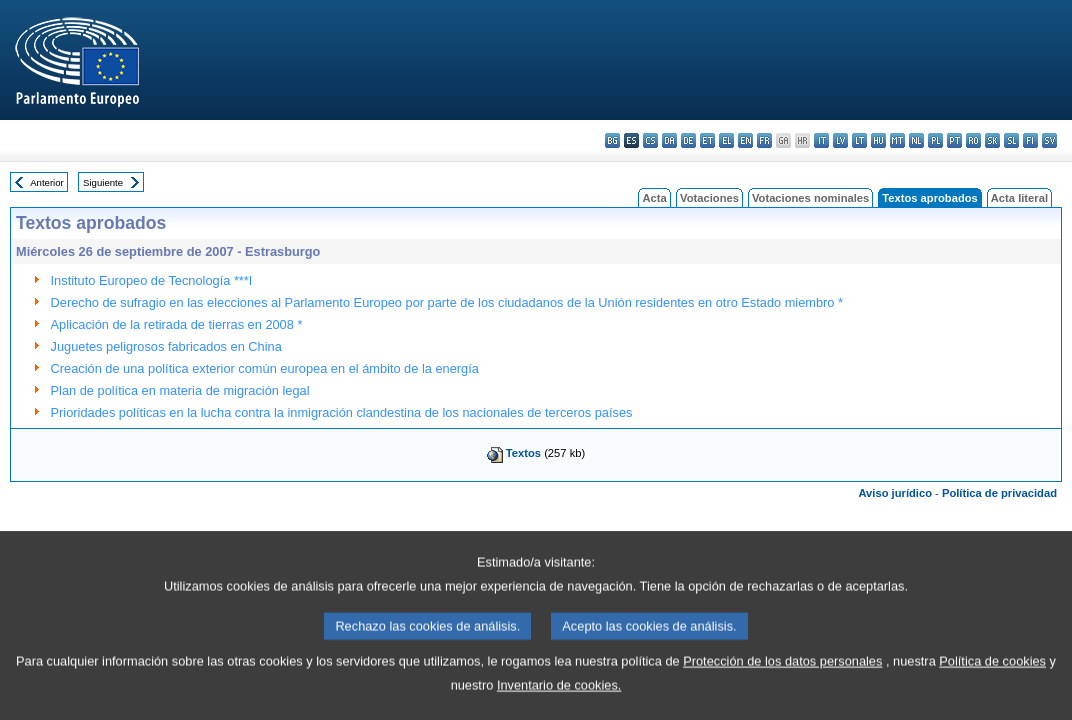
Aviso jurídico (895, 493)
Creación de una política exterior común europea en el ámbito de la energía (265, 368)
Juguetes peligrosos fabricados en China (166, 346)
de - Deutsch (688, 140)
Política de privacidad (999, 493)
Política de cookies (992, 686)
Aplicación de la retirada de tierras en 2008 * (177, 324)
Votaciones (709, 198)
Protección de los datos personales (782, 686)
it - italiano (821, 140)
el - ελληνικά (726, 140)
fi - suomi (1030, 140)
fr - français (764, 140)
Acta (654, 198)
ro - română (973, 140)
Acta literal (1019, 198)
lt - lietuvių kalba (859, 140)
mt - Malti (897, 140)
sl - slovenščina (1011, 140)
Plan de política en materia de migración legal (180, 390)
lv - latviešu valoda (840, 140)
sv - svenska (1049, 140)
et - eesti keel (707, 140)
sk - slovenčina (992, 140)
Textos (523, 453)
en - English (745, 140)
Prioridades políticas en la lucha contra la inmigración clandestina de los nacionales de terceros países (342, 412)
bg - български (612, 140)
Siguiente (103, 182)
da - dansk (669, 140)
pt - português (954, 140)
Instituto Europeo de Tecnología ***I (152, 280)
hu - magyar (878, 140)
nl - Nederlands (916, 140)
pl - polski (935, 140)
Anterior (47, 182)
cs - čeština (650, 140)
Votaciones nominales (810, 198)
